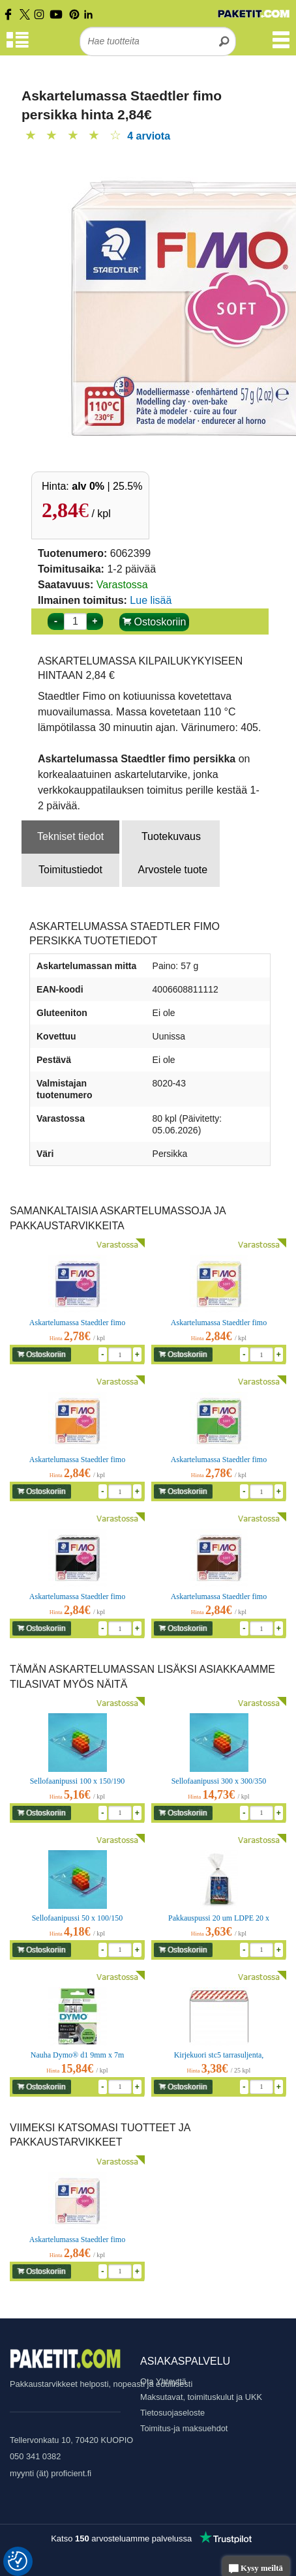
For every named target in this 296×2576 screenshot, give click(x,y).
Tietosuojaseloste (172, 2413)
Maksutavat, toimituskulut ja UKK (201, 2397)
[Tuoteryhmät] (17, 46)
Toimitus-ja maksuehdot (184, 2428)
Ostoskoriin (154, 621)
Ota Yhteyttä (163, 2381)
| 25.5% (107, 486)
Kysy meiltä (256, 2569)
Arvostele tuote (172, 869)
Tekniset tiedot (70, 836)
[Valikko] (281, 46)
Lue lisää (150, 600)
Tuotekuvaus (171, 836)
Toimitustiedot (70, 869)
